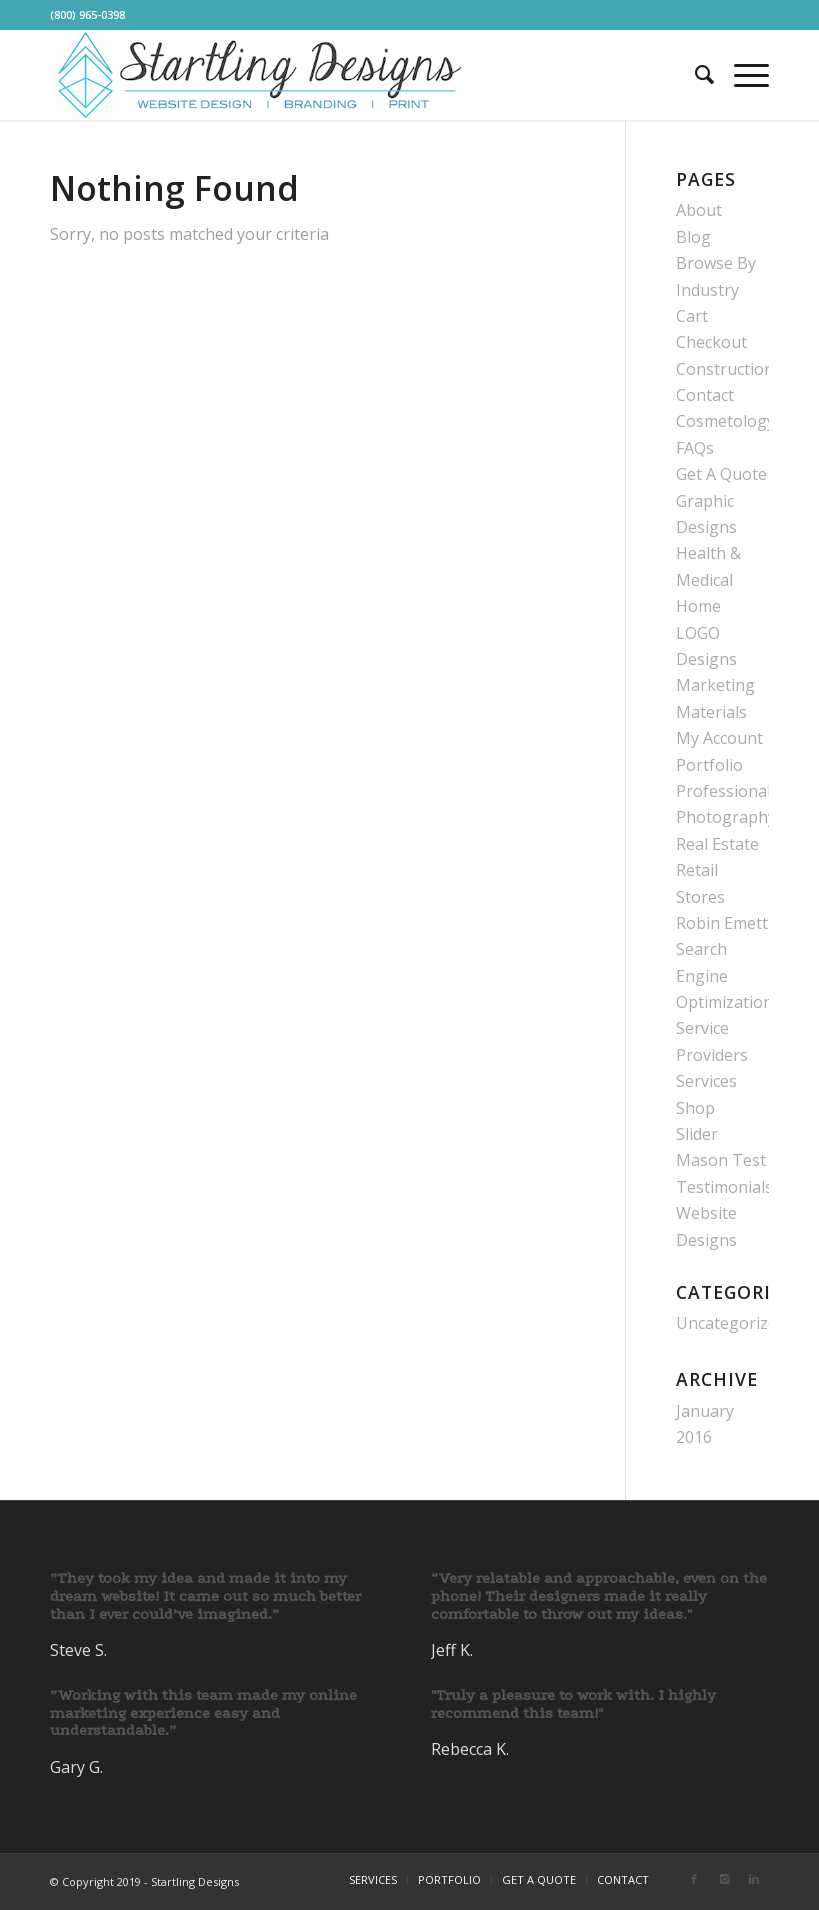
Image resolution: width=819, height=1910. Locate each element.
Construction (725, 369)
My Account (719, 738)
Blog (693, 237)
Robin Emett (722, 923)
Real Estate (717, 844)
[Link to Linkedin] (754, 1879)
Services (706, 1081)
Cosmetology (725, 421)
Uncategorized (731, 1323)
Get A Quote (721, 474)
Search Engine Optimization (724, 975)
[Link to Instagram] (724, 1879)
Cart (692, 316)
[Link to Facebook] (694, 1879)
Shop (695, 1108)
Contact (705, 395)
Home (698, 606)
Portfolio (709, 765)
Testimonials (724, 1187)
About (699, 210)
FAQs (695, 448)
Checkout (711, 342)
